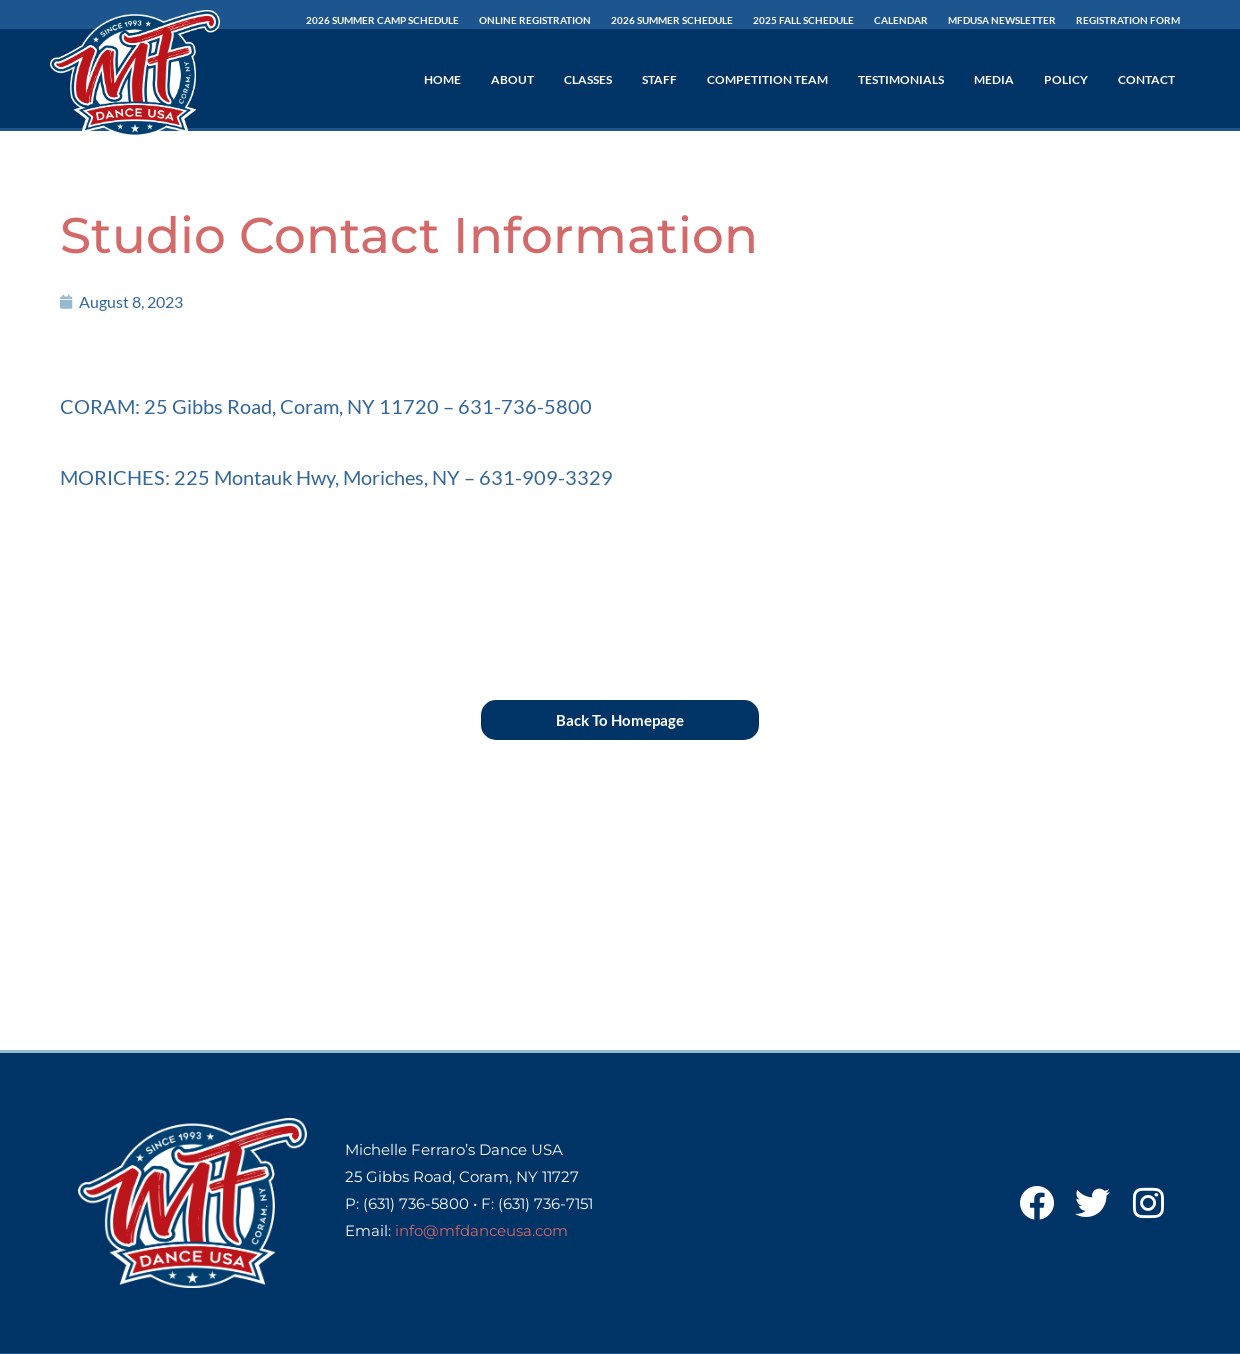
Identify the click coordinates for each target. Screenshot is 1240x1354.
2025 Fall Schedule (803, 20)
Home (442, 79)
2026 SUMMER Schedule (672, 20)
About (512, 79)
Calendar (901, 20)
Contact (1146, 79)
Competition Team (767, 79)
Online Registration (535, 20)
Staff (659, 79)
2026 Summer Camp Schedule (382, 20)
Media (994, 79)
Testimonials (901, 79)
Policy (1066, 79)
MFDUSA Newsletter (1002, 20)
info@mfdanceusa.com (481, 1230)
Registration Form (1128, 20)
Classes (588, 79)
